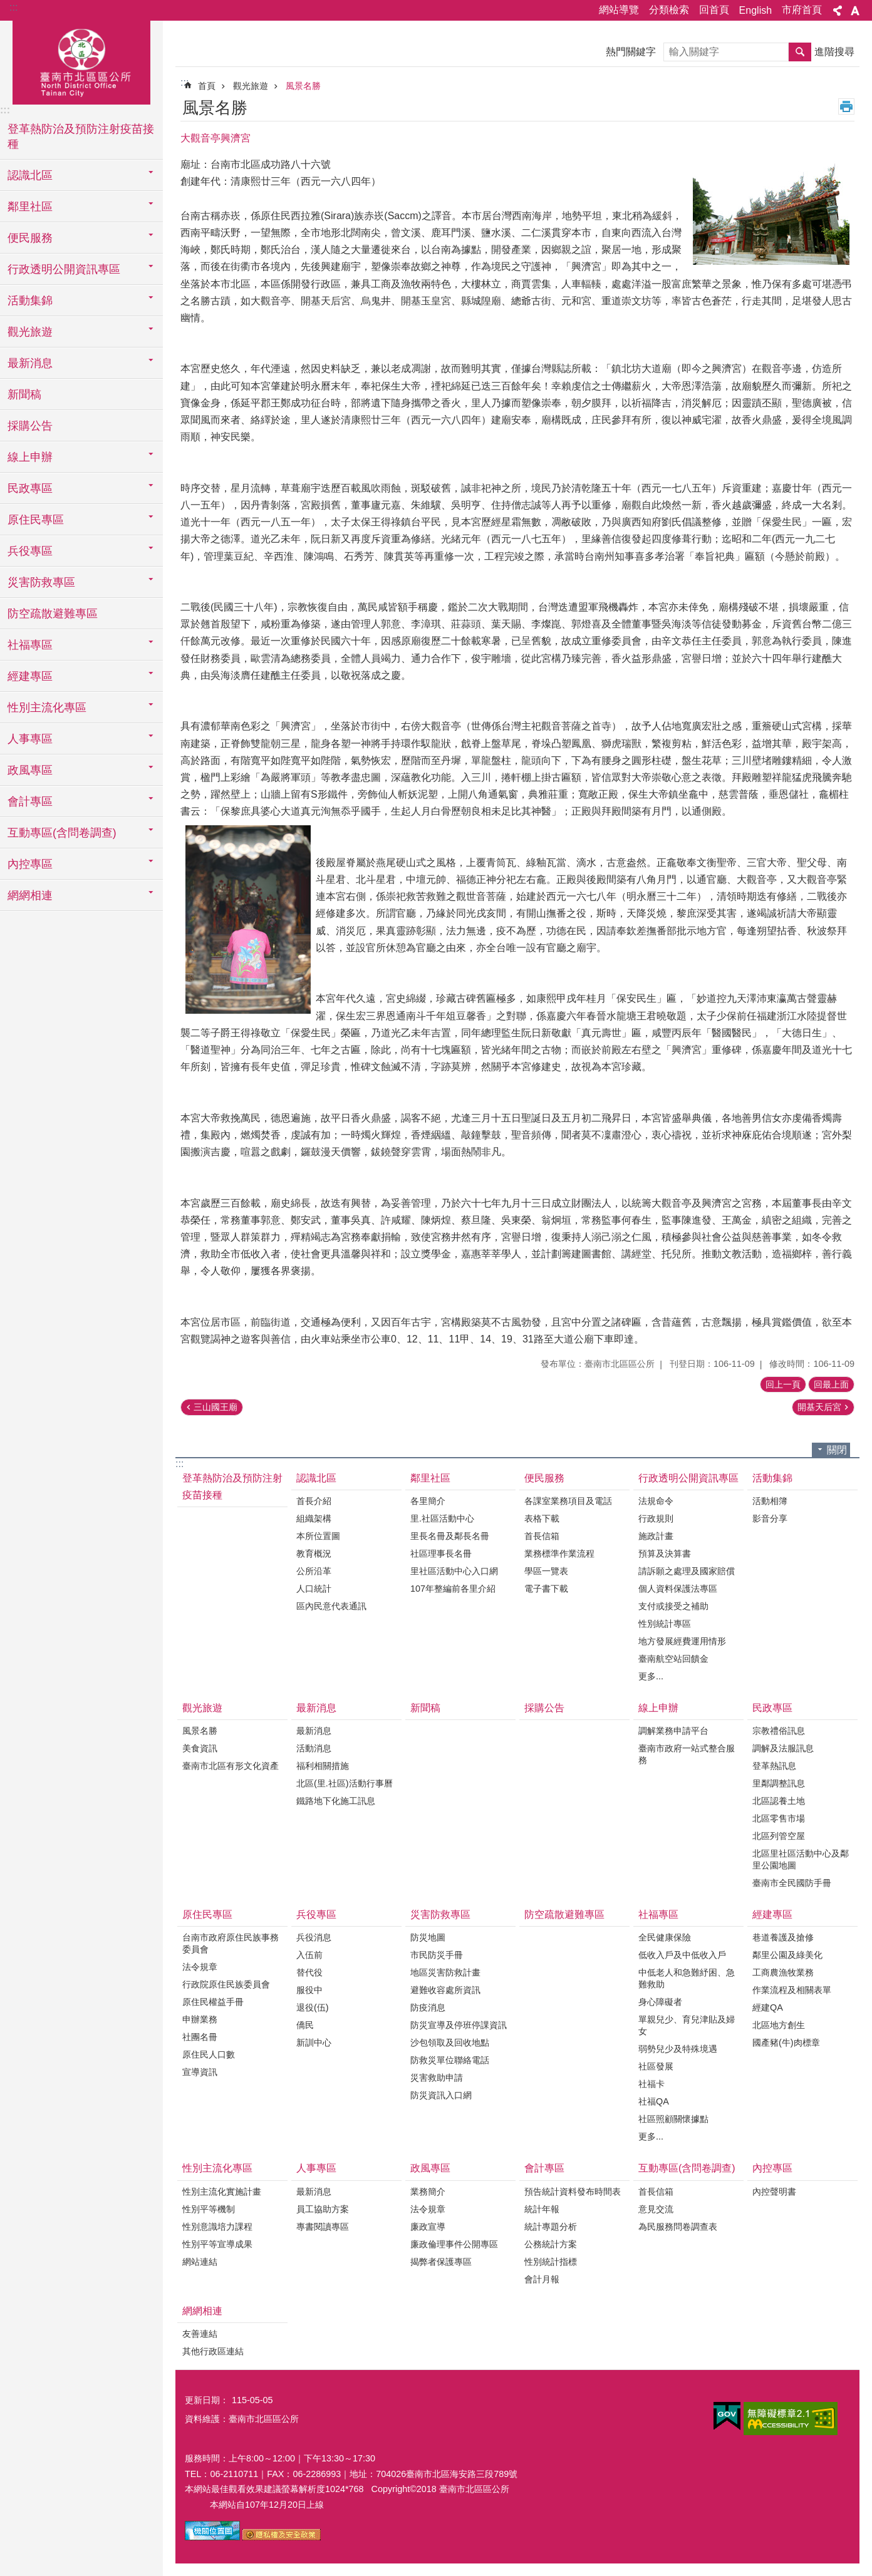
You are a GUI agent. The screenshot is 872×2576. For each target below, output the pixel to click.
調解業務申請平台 (673, 1731)
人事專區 (316, 2168)
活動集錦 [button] (30, 300)
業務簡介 (427, 2192)
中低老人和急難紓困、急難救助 (686, 1978)
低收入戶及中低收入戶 (682, 1955)
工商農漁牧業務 (783, 1972)
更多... (650, 1676)
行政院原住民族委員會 (226, 1984)
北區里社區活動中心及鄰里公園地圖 (800, 1859)
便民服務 (544, 1478)
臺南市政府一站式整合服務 (686, 1754)
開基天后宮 (819, 1407)
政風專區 (430, 2168)
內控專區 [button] (30, 864)
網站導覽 (619, 9)
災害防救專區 (440, 1914)
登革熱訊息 (774, 1766)
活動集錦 (772, 1478)
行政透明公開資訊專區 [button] (64, 269)
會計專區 (544, 2168)
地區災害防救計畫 (445, 1972)
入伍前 (309, 1955)
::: (13, 7)
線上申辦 (658, 1708)
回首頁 (714, 9)
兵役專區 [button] (30, 551)
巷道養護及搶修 (783, 1937)
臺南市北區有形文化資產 (230, 1766)
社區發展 (655, 2066)
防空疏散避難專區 (53, 613)
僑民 (305, 2025)
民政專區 (772, 1708)
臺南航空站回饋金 (673, 1659)
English (755, 10)
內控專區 (772, 2168)
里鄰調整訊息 (778, 1783)
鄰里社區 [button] (30, 206)
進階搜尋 (834, 51)
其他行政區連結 (213, 2351)
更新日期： (207, 2400)
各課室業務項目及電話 (568, 1501)
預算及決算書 (664, 1553)
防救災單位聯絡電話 (449, 2060)
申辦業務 (199, 2019)
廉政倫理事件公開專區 (454, 2244)
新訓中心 (313, 2043)
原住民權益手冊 (213, 2002)
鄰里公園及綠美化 (787, 1955)
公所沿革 (313, 1571)
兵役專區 (316, 1914)
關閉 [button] (837, 1450)
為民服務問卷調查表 (677, 2227)
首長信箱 (541, 1536)
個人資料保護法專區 (677, 1589)
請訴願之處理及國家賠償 (686, 1571)
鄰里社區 (430, 1478)
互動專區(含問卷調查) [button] (62, 833)
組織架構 (313, 1518)
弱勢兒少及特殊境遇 (677, 2049)
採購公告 (30, 426)
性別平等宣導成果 (217, 2244)
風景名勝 (303, 86)
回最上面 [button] (831, 1384)
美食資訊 (199, 1748)
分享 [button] (837, 10)
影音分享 (769, 1518)
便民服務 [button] (30, 238)
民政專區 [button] (30, 488)
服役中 (309, 1990)
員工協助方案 (322, 2209)
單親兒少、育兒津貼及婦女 (686, 2025)
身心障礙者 (660, 2002)
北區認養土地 (778, 1801)
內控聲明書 (774, 2192)
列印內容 (846, 106)
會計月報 (541, 2279)
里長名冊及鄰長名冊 (449, 1536)
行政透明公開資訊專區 (688, 1478)
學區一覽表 (546, 1571)
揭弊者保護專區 (441, 2262)
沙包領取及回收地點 (449, 2043)
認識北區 (316, 1478)
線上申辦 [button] (30, 457)
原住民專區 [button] (36, 519)
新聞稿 (24, 394)
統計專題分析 (550, 2227)
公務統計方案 (550, 2244)
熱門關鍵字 (631, 51)
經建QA (767, 2007)
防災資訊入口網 (441, 2095)
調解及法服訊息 (783, 1748)
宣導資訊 (199, 2072)
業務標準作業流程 (559, 1553)
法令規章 (199, 1967)
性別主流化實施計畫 (221, 2192)
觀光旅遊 (250, 86)
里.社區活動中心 (442, 1518)
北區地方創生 (778, 2025)
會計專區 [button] (30, 801)
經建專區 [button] (30, 676)
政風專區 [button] (30, 770)
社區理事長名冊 (441, 1553)
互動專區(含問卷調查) (686, 2168)
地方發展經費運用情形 (682, 1641)
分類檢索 (669, 9)
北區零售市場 (778, 1818)
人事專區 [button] (30, 739)
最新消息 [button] (30, 363)
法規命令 (655, 1501)
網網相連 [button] (30, 895)
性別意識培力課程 (217, 2227)
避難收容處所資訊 (445, 1990)
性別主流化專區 (217, 2168)
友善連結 (199, 2334)
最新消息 (316, 1708)
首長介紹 (313, 1501)
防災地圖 (427, 1937)
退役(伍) (312, 2007)
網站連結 (199, 2262)
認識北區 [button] (30, 175)
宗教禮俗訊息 (778, 1731)
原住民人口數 (208, 2054)
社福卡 (651, 2084)
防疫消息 (427, 2007)
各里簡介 (427, 1501)
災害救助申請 (436, 2078)
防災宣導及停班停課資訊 (458, 2025)
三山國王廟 (215, 1407)
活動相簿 (769, 1501)
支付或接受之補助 (673, 1606)
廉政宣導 (427, 2227)
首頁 (206, 86)
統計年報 (541, 2209)
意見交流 (655, 2209)
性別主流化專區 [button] (47, 707)
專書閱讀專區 (322, 2227)
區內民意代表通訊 (331, 1606)
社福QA (653, 2101)
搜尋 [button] (800, 52)
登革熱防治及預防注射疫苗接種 (81, 136)
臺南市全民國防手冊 (791, 1883)
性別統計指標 (550, 2262)
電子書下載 (546, 1589)
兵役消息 (313, 1937)
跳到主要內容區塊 (6, 6)
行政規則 (655, 1518)
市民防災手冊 (436, 1955)
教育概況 (313, 1553)
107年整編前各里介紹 (453, 1589)
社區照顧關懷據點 (673, 2119)
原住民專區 (207, 1914)
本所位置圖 (318, 1536)
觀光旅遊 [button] (30, 332)
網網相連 (202, 2311)
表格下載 (541, 1518)
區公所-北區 (81, 61)
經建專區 (772, 1914)
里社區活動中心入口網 (454, 1571)
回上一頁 (783, 1384)
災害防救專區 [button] (41, 582)
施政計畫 (655, 1536)
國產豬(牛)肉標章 (786, 2043)
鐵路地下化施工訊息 (335, 1801)
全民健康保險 (664, 1937)
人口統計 (313, 1589)
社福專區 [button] (30, 645)
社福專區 (658, 1914)
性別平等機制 (208, 2209)
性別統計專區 (664, 1624)
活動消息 (313, 1748)
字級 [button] (855, 10)
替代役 (309, 1972)
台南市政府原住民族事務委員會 (230, 1943)
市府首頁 (802, 9)
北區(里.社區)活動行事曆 (344, 1783)
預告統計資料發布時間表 (572, 2192)
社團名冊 (199, 2037)
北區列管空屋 (778, 1836)
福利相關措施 (322, 1766)
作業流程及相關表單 (791, 1990)
